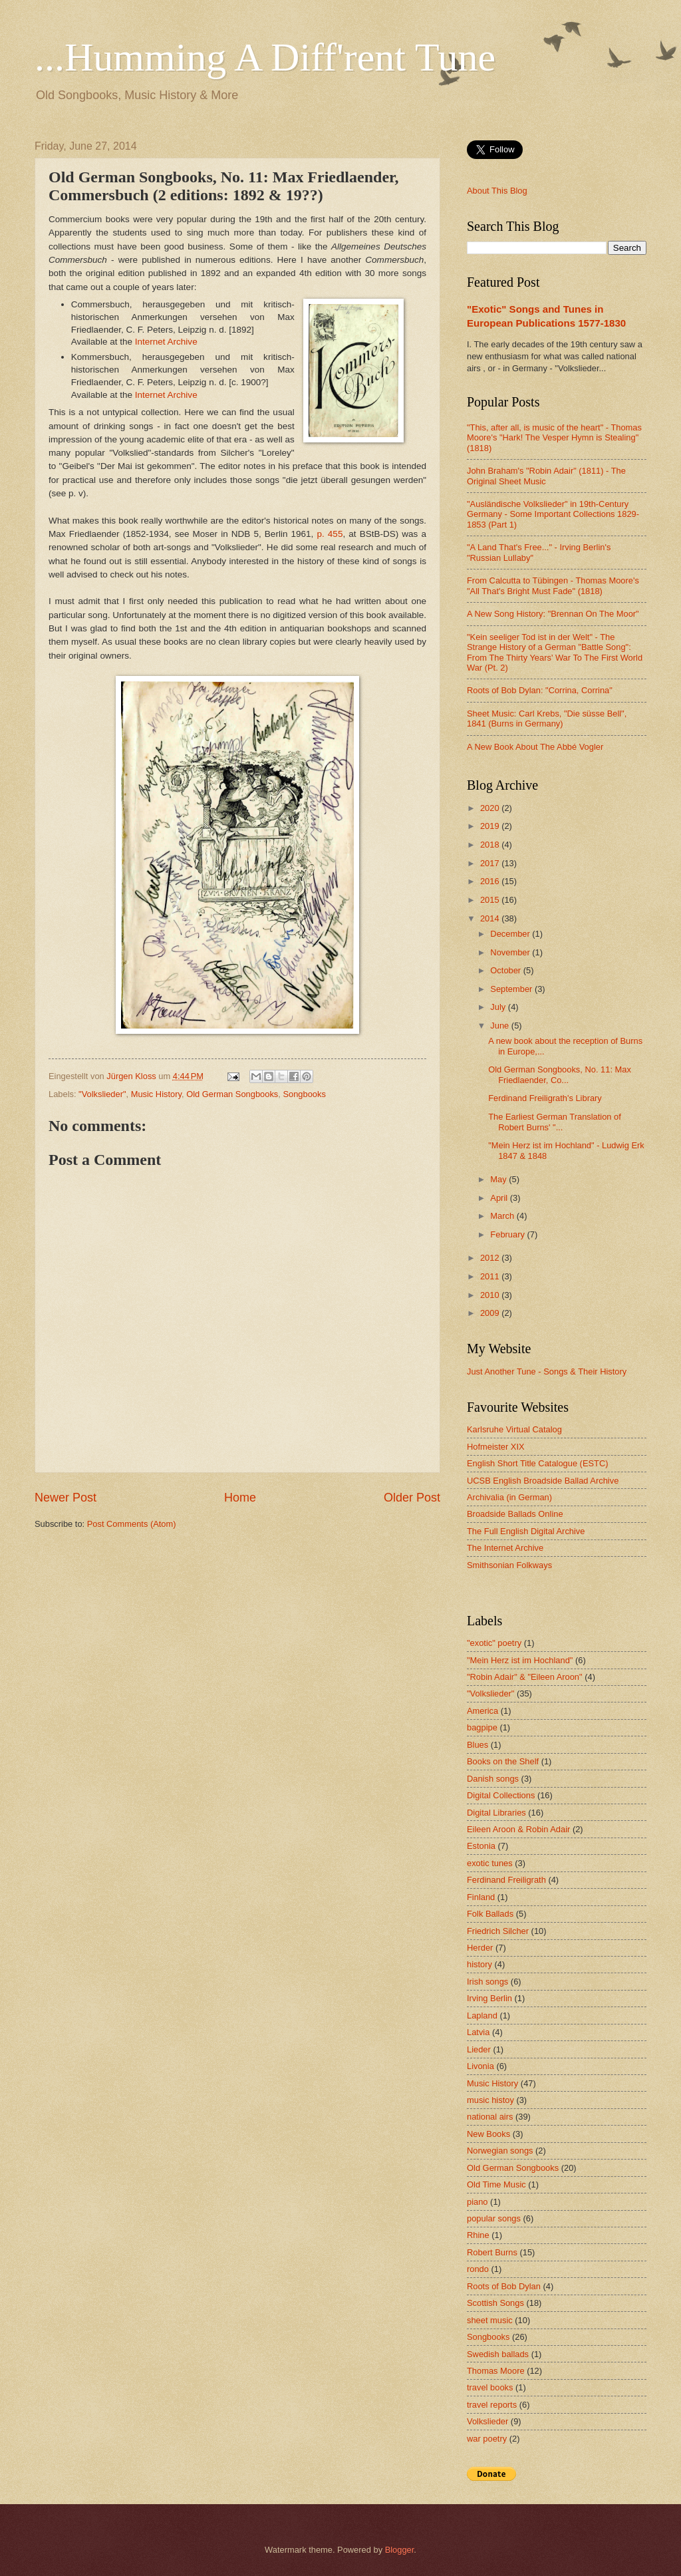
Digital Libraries (496, 1813)
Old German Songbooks (232, 1094)
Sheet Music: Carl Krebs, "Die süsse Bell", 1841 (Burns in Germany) (546, 718)
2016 (490, 881)
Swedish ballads (498, 2354)
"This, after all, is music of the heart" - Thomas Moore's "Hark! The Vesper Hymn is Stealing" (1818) (554, 437)
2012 (490, 1258)
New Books (488, 2134)
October (506, 970)
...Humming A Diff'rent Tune (265, 57)
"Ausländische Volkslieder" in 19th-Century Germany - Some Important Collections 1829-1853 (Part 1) (553, 514)
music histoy (490, 2100)
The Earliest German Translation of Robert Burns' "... (554, 1122)
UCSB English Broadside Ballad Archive (542, 1481)
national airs (490, 2117)
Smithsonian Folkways (509, 1565)
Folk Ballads (490, 1914)
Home (240, 1497)
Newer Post (65, 1497)
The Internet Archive (505, 1548)
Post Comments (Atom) (131, 1524)
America (482, 1711)
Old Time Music (496, 2184)
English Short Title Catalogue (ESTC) (538, 1463)
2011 (490, 1276)
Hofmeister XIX (496, 1447)
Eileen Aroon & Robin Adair (518, 1829)
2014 (490, 918)
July (498, 1007)
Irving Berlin (489, 1998)
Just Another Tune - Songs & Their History (546, 1371)
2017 (490, 863)
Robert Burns (492, 2252)
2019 (490, 826)
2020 (490, 808)
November (511, 952)
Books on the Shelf (503, 1761)
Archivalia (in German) (509, 1497)
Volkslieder (487, 2421)
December (511, 934)
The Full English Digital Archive (526, 1531)
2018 (490, 845)
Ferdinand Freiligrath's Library (545, 1098)
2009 (490, 1313)
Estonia (481, 1846)
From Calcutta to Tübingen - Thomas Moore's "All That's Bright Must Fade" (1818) (553, 585)
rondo (478, 2269)
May (499, 1179)
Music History (156, 1094)
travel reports (492, 2405)
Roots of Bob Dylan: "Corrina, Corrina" (540, 690)
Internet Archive (166, 342)
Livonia (480, 2066)
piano (477, 2202)
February (508, 1234)
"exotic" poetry (494, 1643)
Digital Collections (501, 1795)
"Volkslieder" (102, 1094)
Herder (480, 1948)
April (499, 1198)
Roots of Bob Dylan (504, 2286)
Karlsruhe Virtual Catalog (514, 1429)
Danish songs (493, 1779)
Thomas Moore (496, 2371)
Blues (477, 1745)
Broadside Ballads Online (515, 1514)
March (503, 1216)
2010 (490, 1295)
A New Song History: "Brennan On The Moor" (553, 614)
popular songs (494, 2218)
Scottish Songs (495, 2303)
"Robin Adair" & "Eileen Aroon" (525, 1677)
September (512, 989)
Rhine (478, 2235)
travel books (490, 2387)
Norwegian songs (500, 2151)
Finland (481, 1897)
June (500, 1026)
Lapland (482, 2015)
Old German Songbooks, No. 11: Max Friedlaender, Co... (559, 1074)
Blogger (399, 2550)
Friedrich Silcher (498, 1931)
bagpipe (482, 1727)
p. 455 (329, 534)
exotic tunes (490, 1863)
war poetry (487, 2439)
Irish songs (487, 1982)
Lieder (479, 2049)
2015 (490, 900)
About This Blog (497, 191)
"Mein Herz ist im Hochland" (520, 1660)
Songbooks (304, 1094)
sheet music (490, 2320)
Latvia (478, 2032)
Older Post (412, 1497)
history (479, 1964)
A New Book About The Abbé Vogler (535, 747)
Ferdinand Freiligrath (506, 1880)
